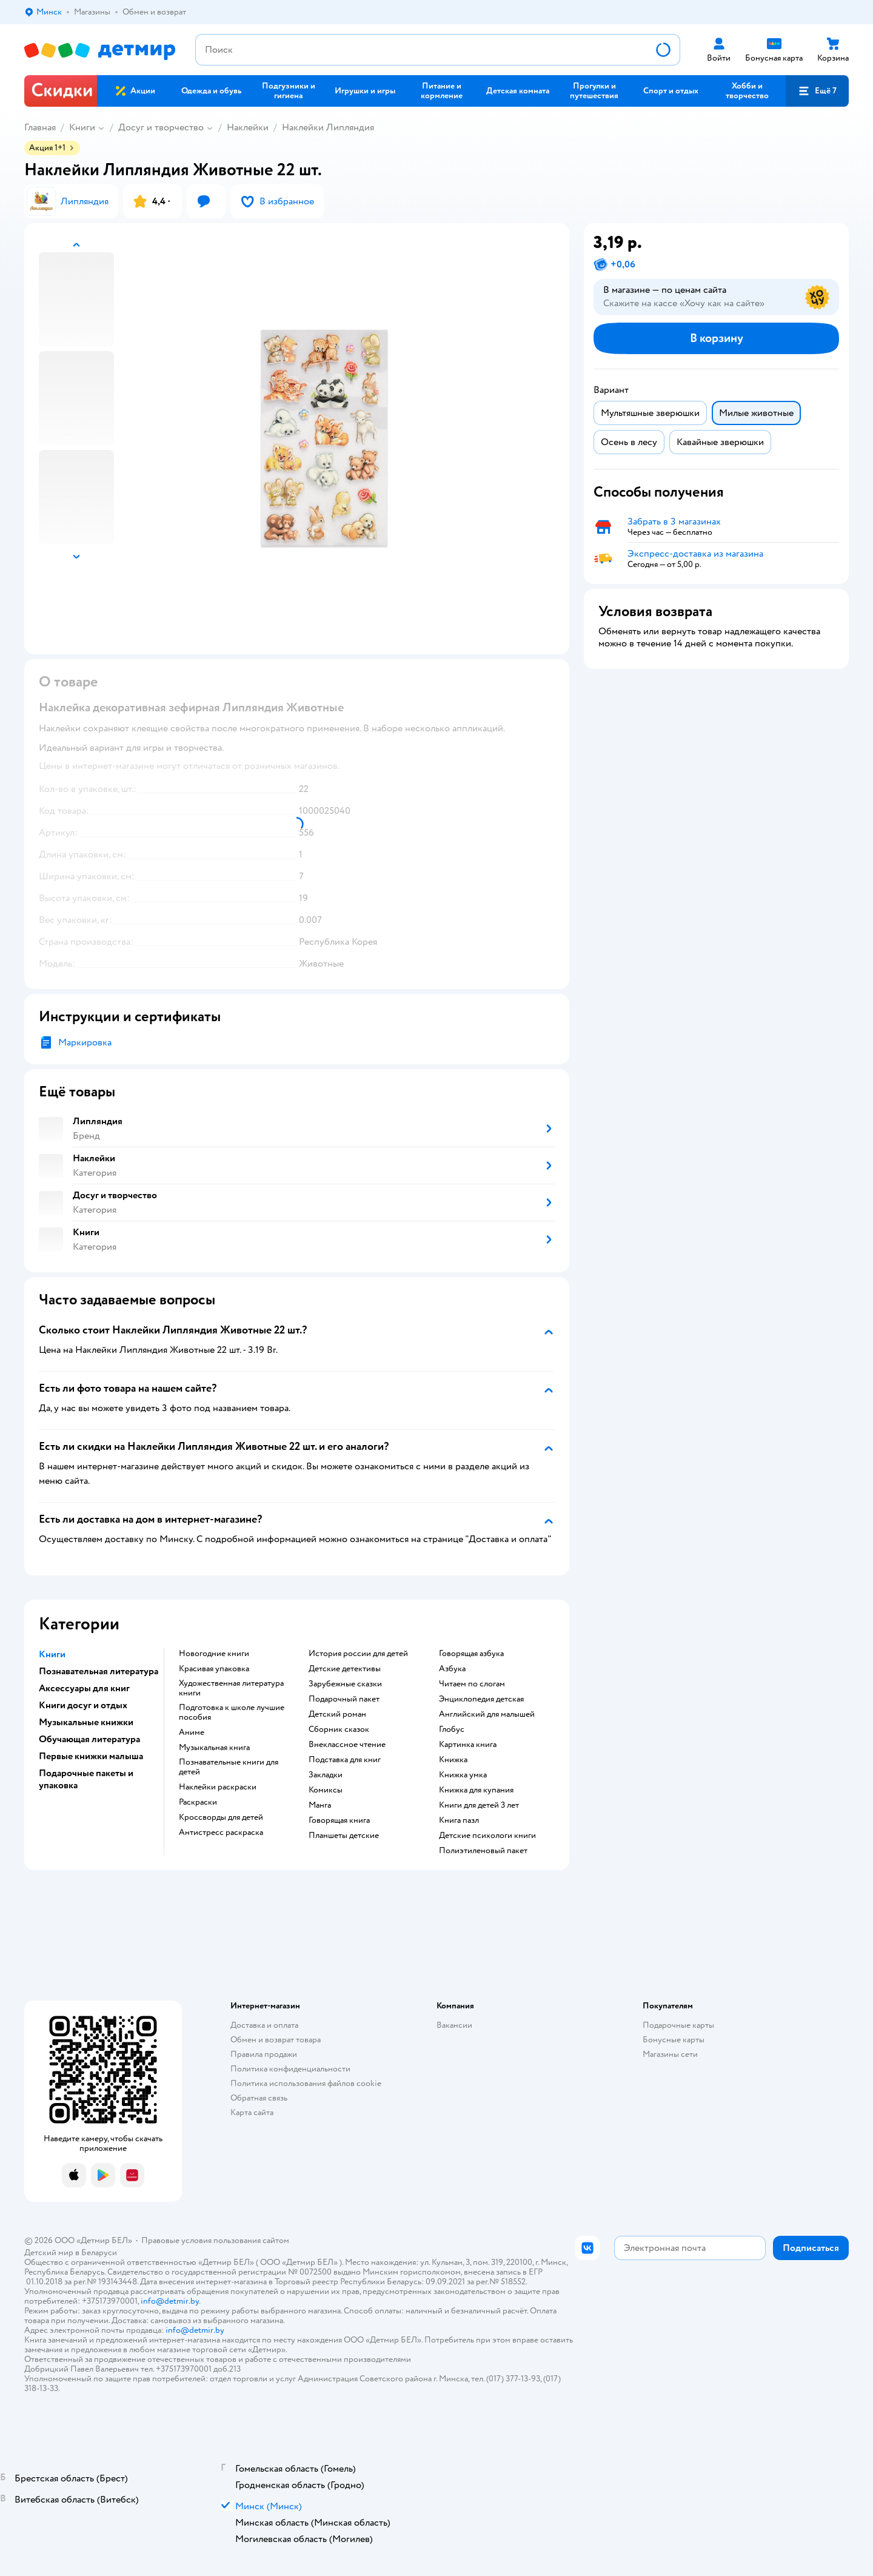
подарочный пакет (344, 1699)
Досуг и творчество (161, 127)
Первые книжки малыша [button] (91, 1756)
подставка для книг (345, 1760)
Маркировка (85, 1042)
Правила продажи (263, 2054)
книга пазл (459, 1820)
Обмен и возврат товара (275, 2039)
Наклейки (248, 127)
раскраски (198, 1802)
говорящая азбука (471, 1654)
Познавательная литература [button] (98, 1671)
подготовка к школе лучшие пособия (231, 1712)
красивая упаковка (214, 1669)
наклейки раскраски (217, 1787)
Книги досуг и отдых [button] (83, 1705)
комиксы (326, 1790)
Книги (82, 127)
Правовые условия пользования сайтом (215, 2240)
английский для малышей (487, 1714)
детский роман (337, 1714)
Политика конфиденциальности (290, 2069)
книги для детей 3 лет (479, 1805)
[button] (817, 91)
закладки (326, 1775)
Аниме (191, 1732)
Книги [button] (52, 1654)
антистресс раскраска (221, 1832)
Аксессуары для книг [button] (84, 1688)
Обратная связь (258, 2098)
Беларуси (99, 2252)
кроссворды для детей (221, 1817)
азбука (452, 1669)
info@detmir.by (170, 2301)
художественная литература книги (231, 1688)
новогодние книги (214, 1654)
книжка (453, 1760)
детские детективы (345, 1669)
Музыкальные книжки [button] (86, 1722)
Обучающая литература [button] (89, 1739)
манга (320, 1805)
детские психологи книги (487, 1835)
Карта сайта (251, 2112)
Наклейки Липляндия (328, 127)
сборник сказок (339, 1729)
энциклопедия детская (481, 1699)
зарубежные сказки (345, 1684)
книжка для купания (476, 1790)
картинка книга (468, 1744)
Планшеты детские (344, 1835)
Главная (40, 127)
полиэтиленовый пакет (483, 1851)
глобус (451, 1729)
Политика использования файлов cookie (305, 2083)
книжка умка (463, 1775)
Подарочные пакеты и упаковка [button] (86, 1779)
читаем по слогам (472, 1684)
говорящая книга (339, 1820)
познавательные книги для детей (228, 1767)
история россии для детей (358, 1654)
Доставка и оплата (264, 2025)
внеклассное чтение (347, 1744)
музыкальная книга (214, 1748)
